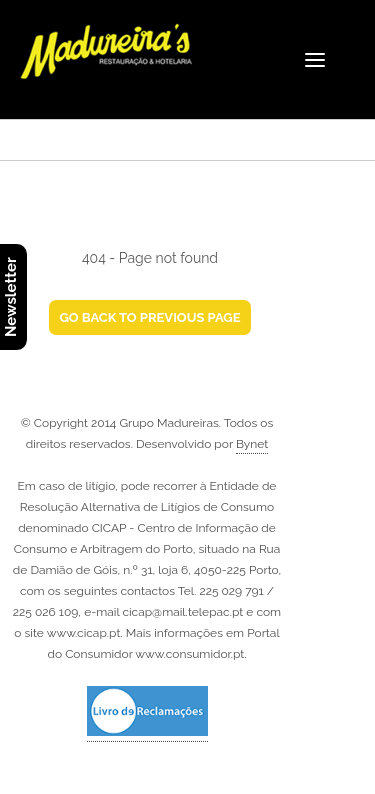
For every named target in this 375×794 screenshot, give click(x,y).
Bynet (252, 444)
